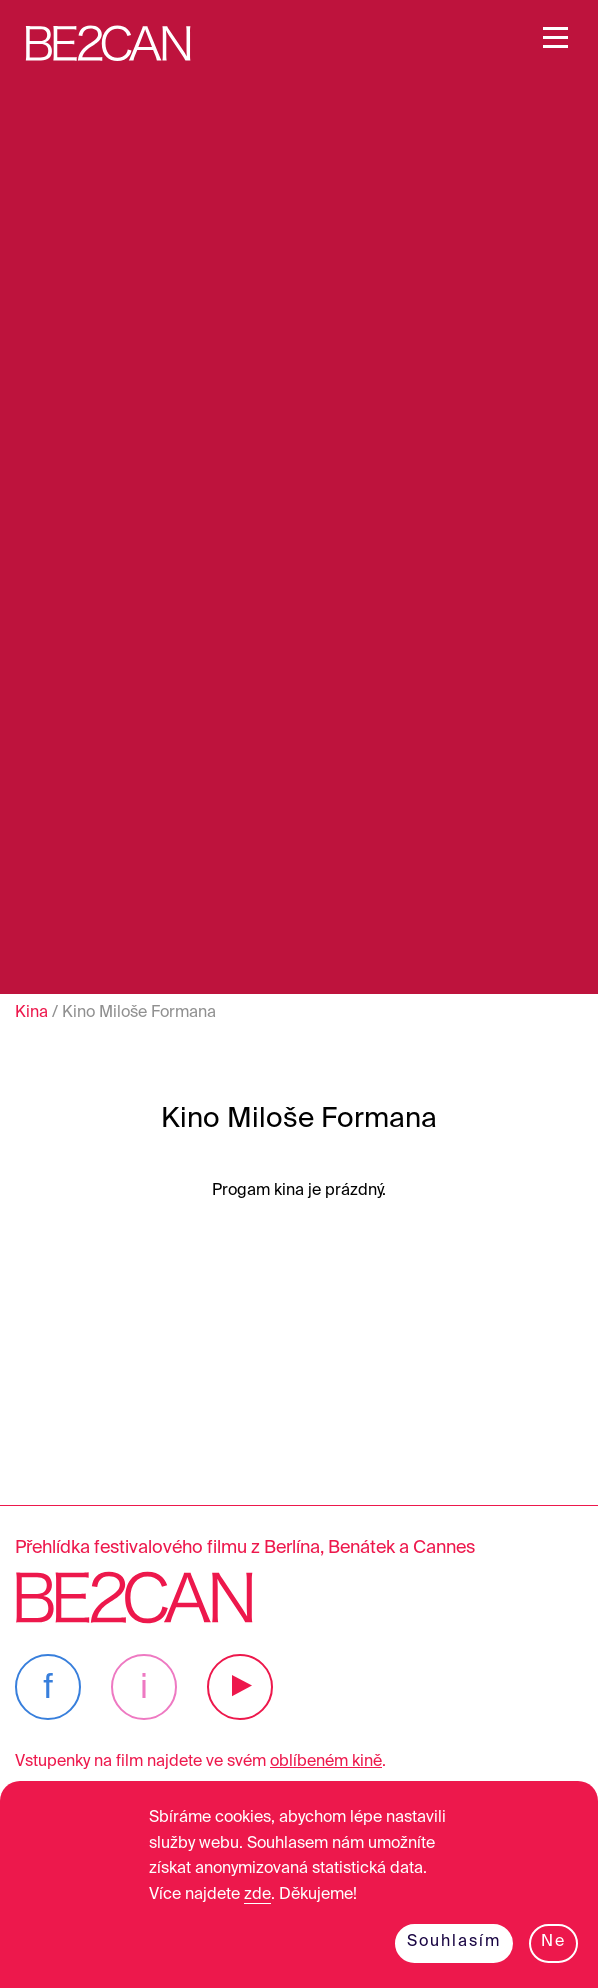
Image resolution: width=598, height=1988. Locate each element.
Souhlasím (454, 1942)
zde (257, 1895)
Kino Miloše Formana (139, 1013)
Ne (553, 1942)
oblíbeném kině (326, 1762)
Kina (31, 1013)
